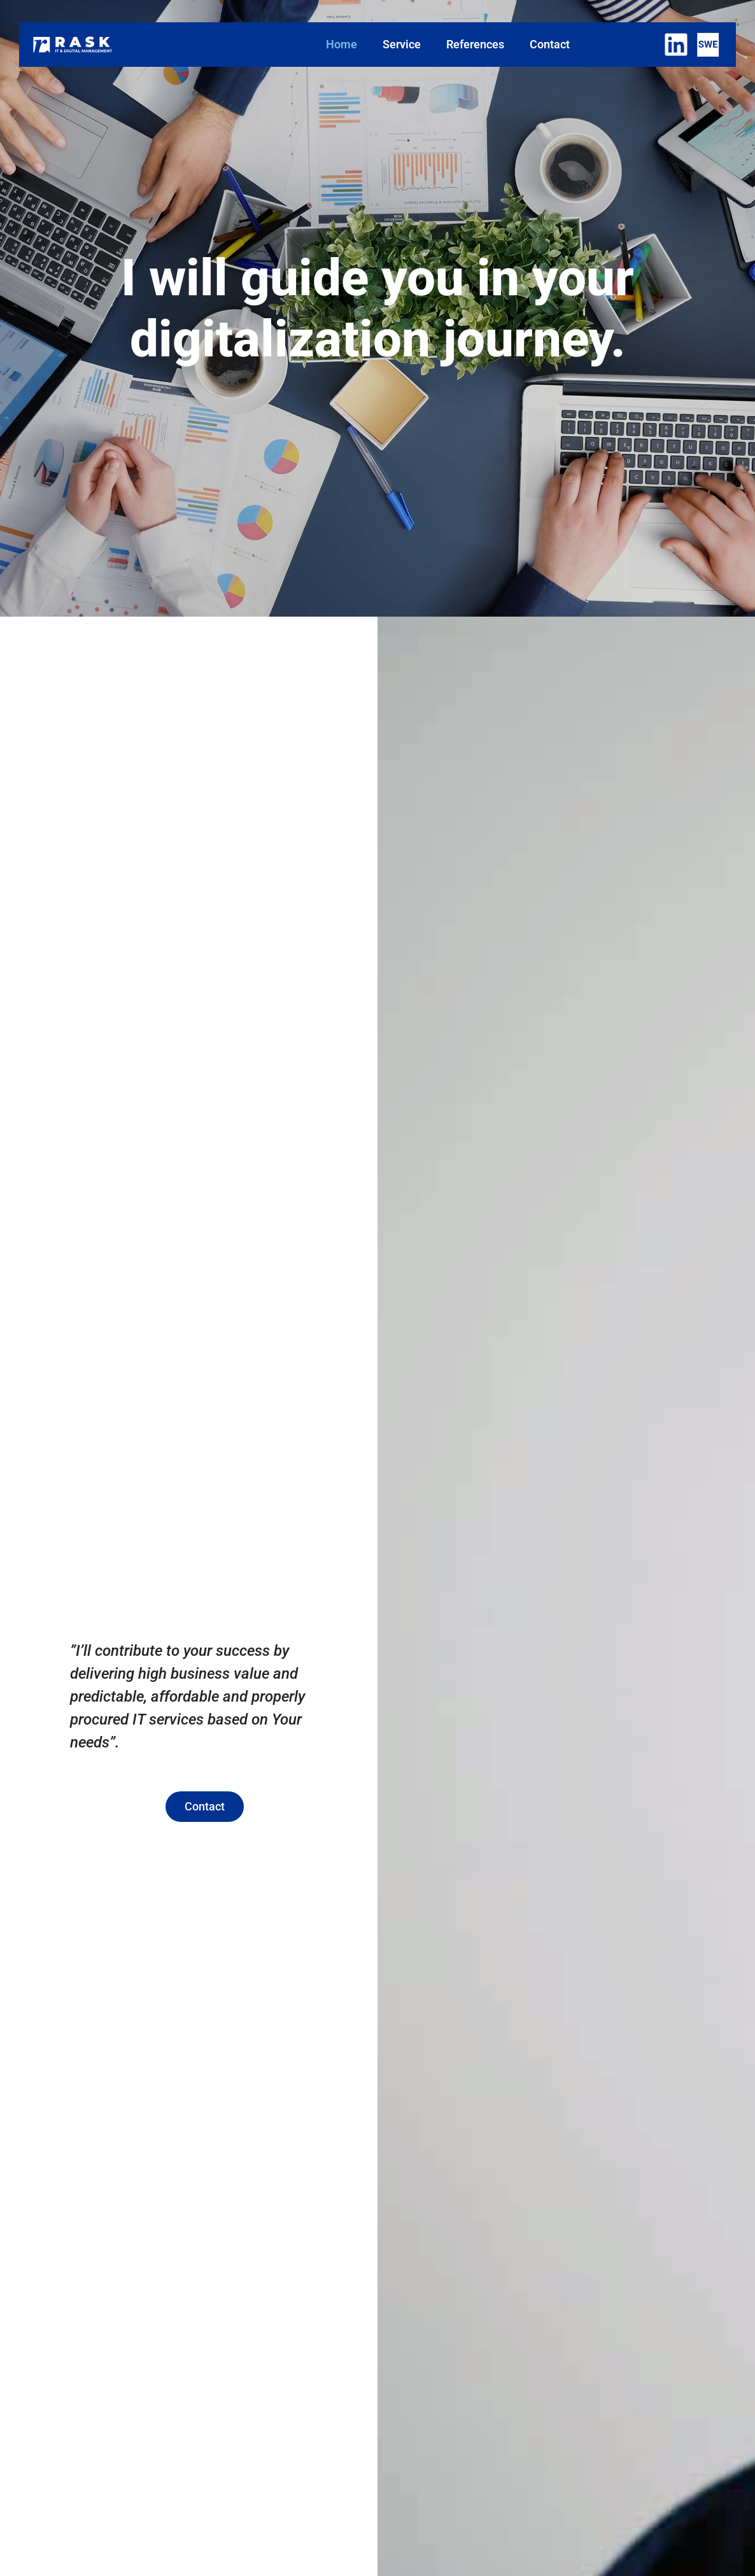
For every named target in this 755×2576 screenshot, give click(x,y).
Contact (550, 44)
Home (341, 44)
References (475, 44)
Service (402, 44)
